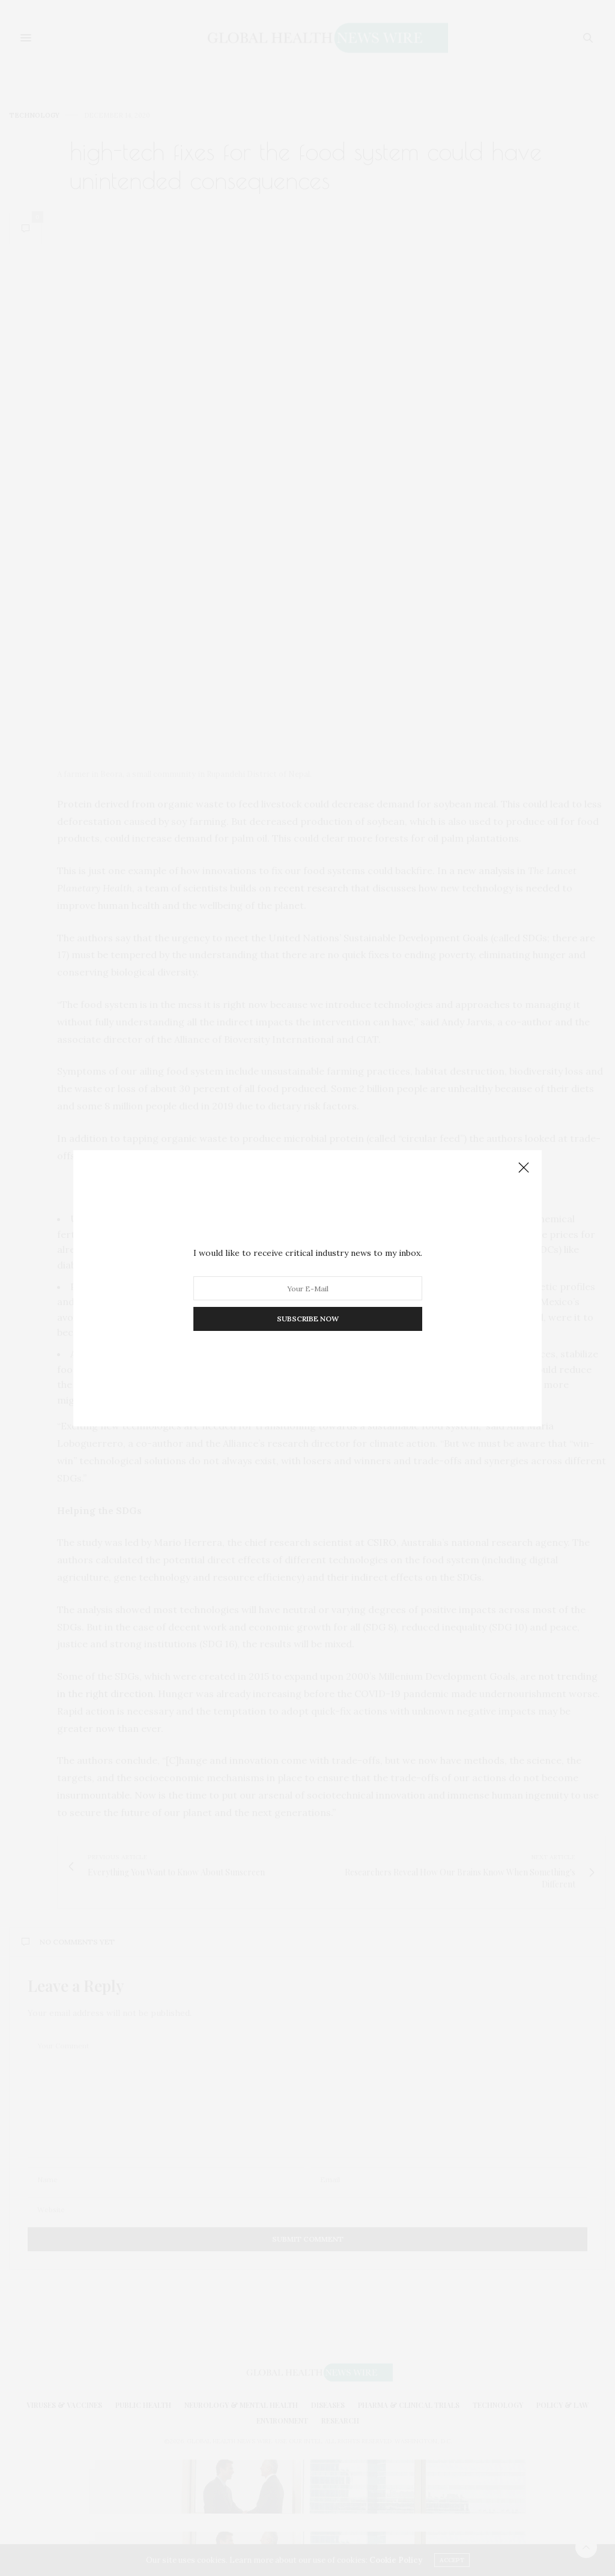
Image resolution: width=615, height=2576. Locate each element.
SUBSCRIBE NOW (308, 1318)
